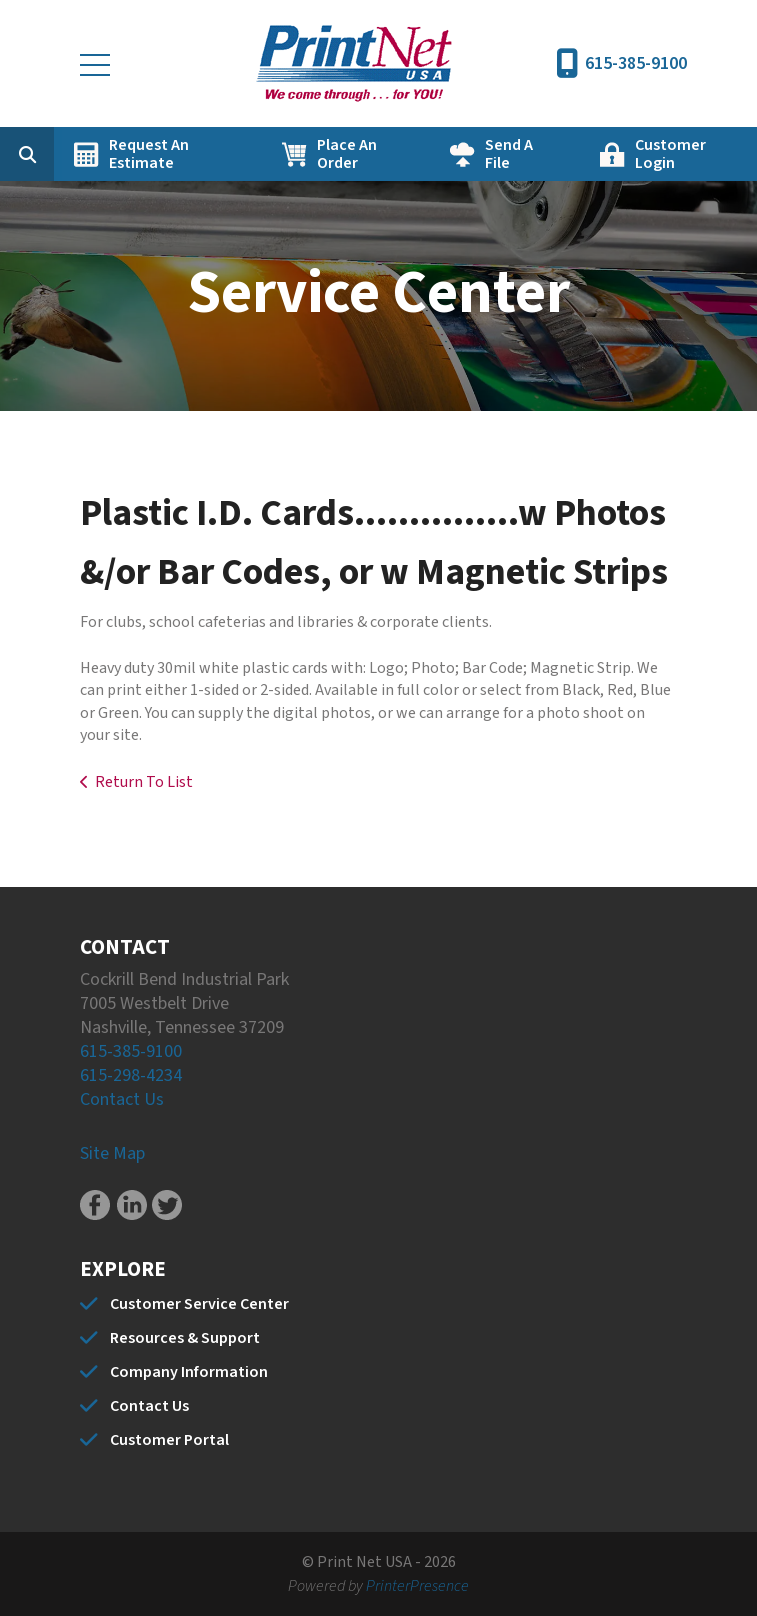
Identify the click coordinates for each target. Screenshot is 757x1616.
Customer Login (670, 154)
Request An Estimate (149, 154)
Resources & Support (185, 1338)
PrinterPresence (417, 1586)
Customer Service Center (199, 1304)
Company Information (189, 1372)
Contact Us (122, 1099)
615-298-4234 (131, 1075)
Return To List (144, 782)
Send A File (509, 154)
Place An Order (347, 154)
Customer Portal (169, 1440)
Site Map (112, 1153)
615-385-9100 (636, 63)
